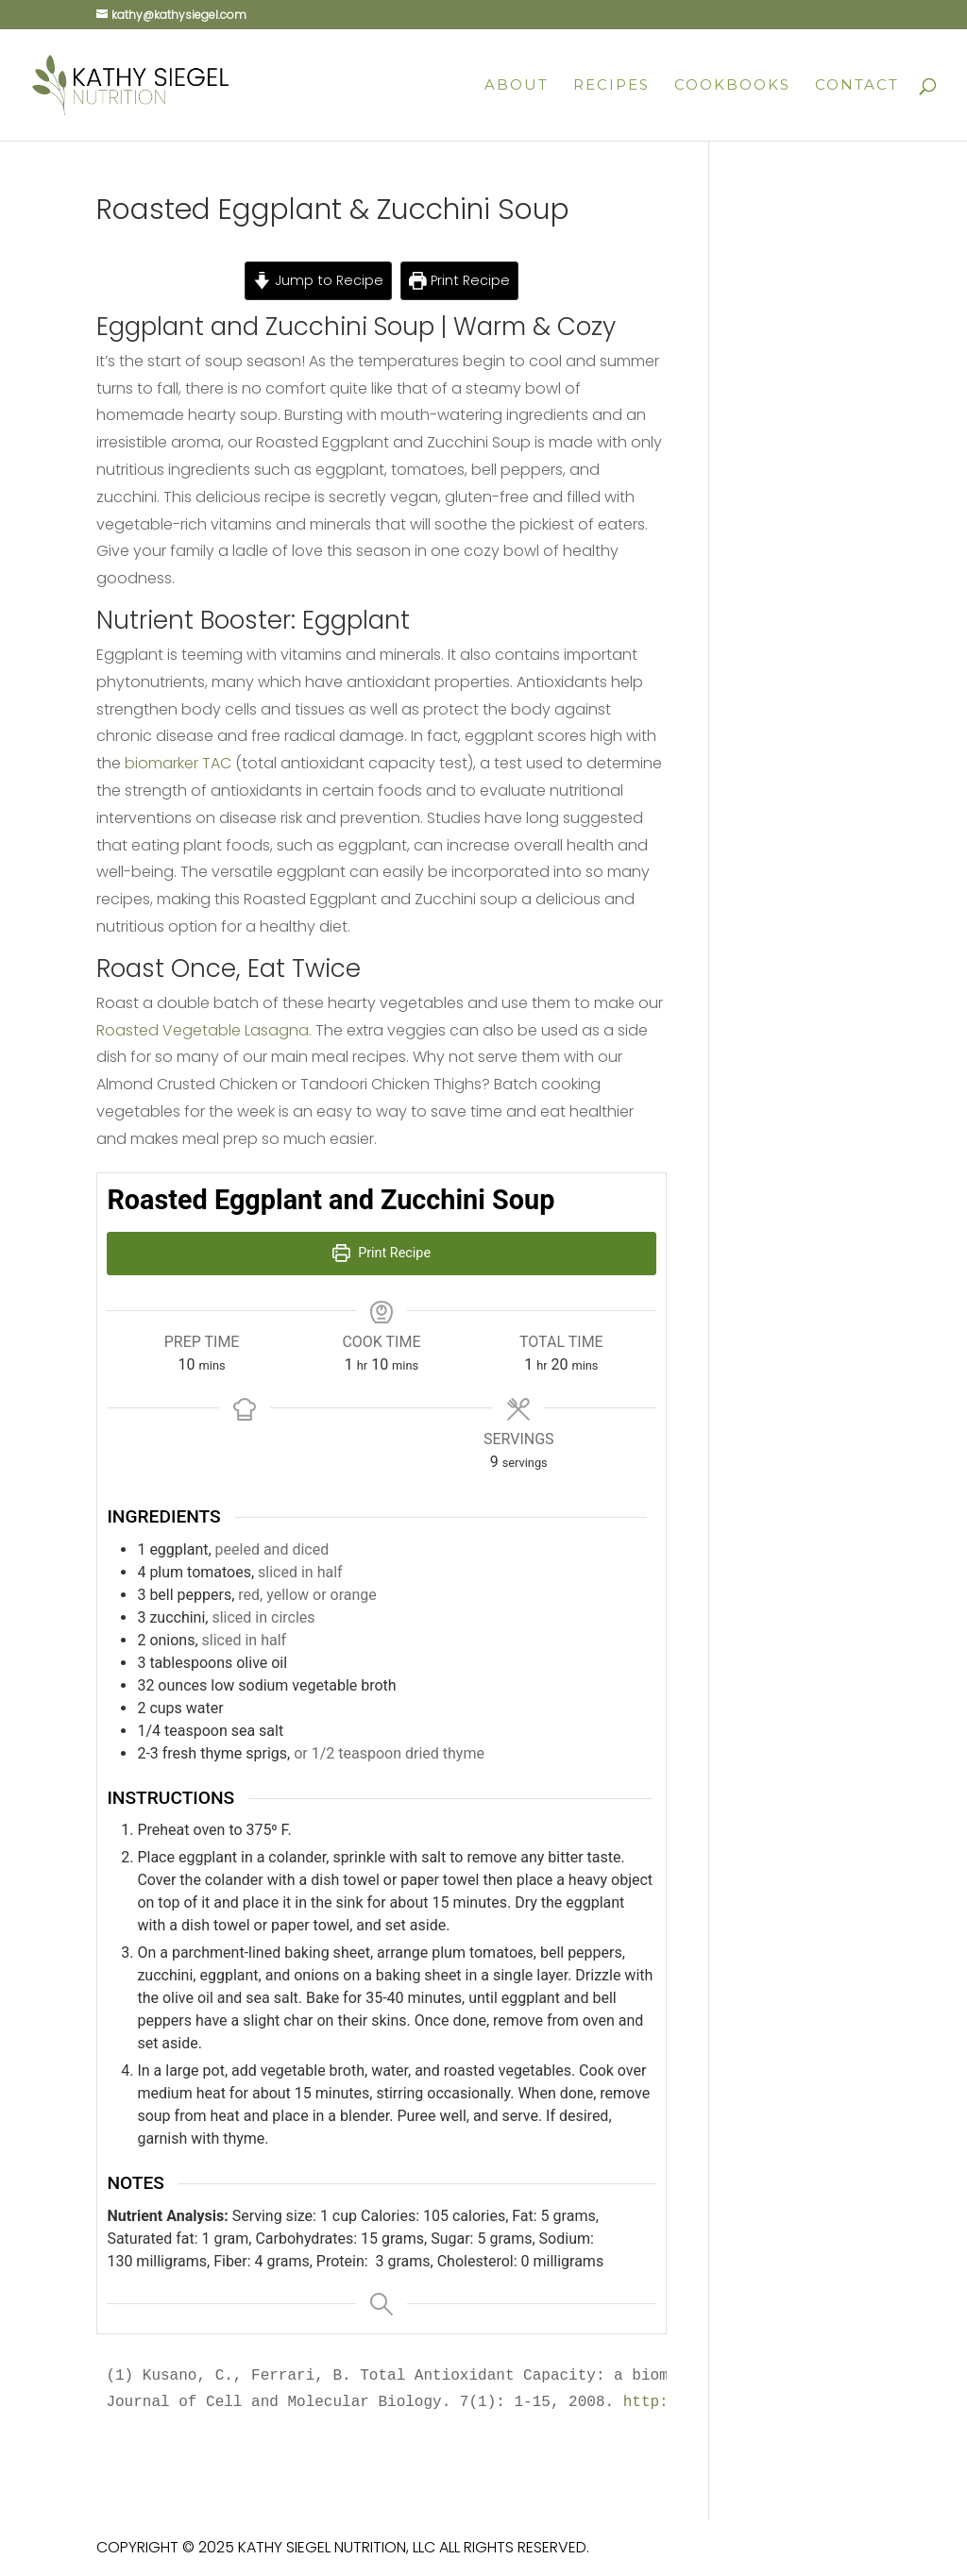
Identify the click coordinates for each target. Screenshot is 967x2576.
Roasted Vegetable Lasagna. (204, 1030)
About (516, 85)
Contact (857, 85)
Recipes (611, 85)
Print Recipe (459, 280)
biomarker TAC (178, 763)
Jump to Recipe (318, 280)
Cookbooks (732, 85)
